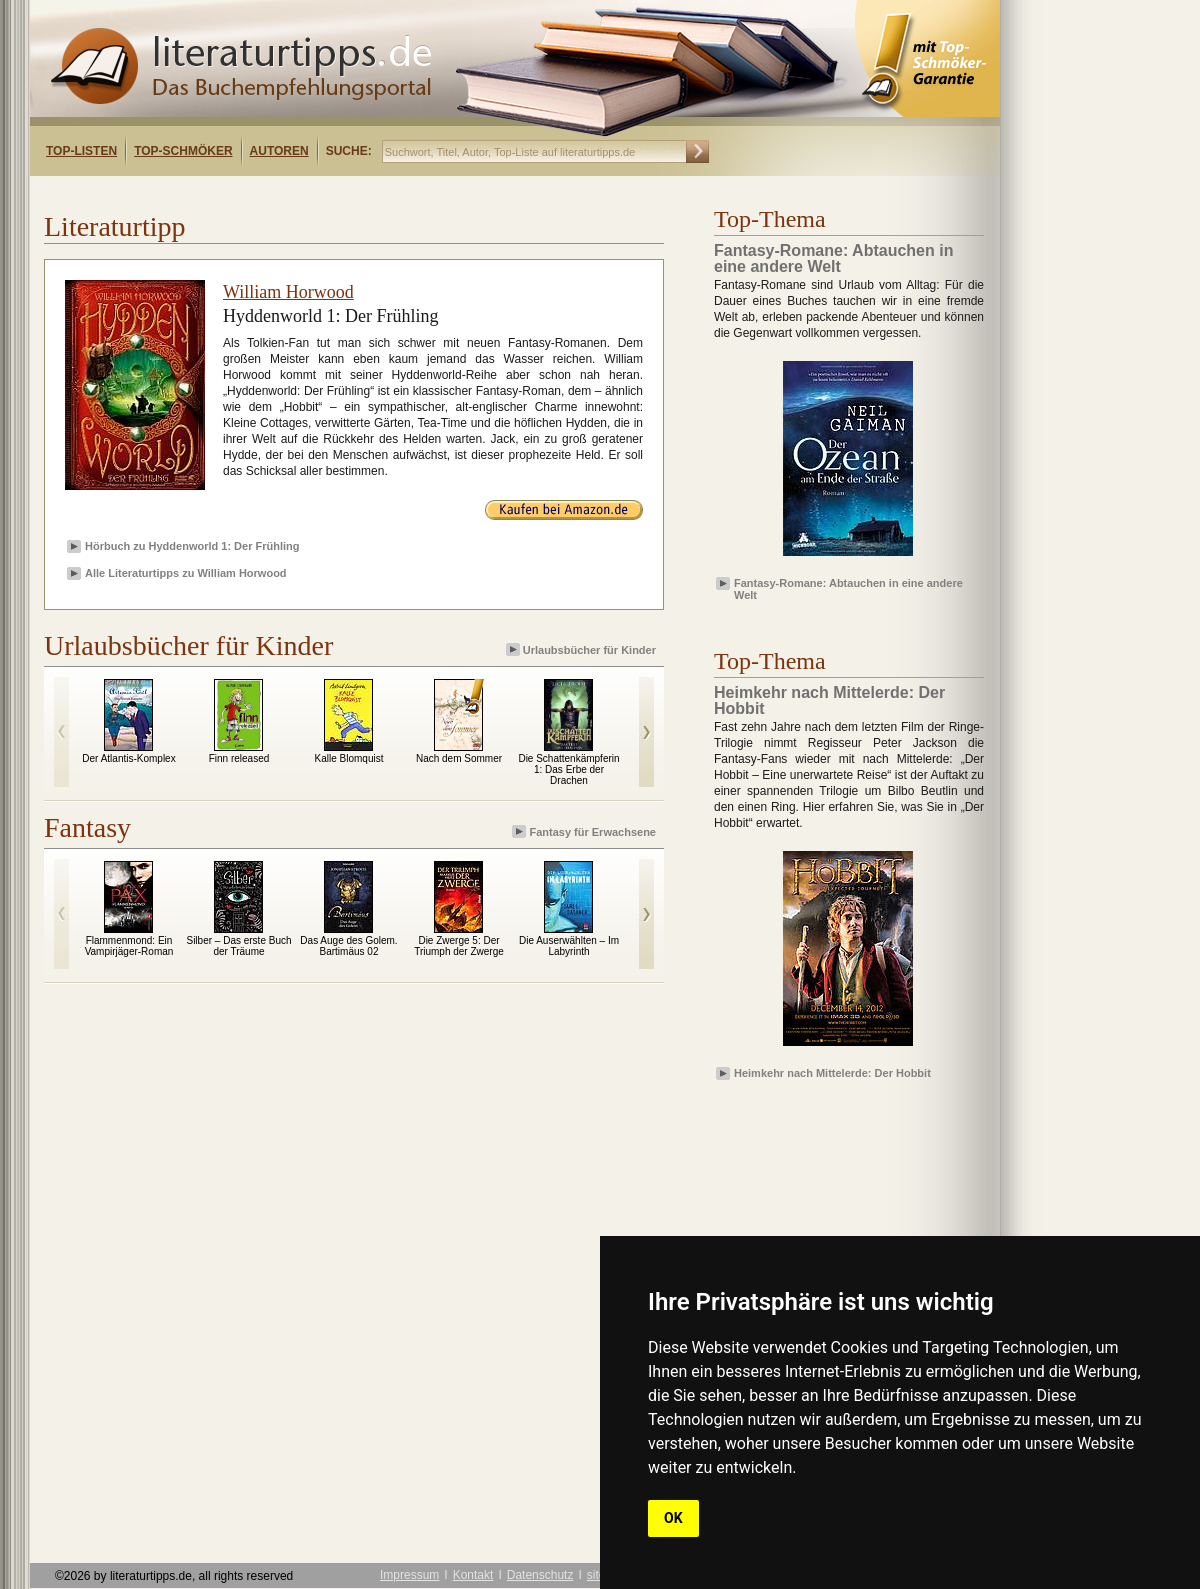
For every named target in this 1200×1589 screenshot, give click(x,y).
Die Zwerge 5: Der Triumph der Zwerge (459, 946)
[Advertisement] (288, 193)
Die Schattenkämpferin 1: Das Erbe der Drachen (568, 769)
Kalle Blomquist (349, 758)
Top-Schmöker (183, 151)
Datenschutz (540, 1575)
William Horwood (288, 292)
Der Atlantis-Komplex (128, 758)
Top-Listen (81, 151)
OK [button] (673, 1518)
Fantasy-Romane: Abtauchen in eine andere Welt (848, 588)
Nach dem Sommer (459, 758)
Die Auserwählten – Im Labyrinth (569, 946)
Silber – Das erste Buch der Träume (238, 946)
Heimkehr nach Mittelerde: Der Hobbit (832, 1073)
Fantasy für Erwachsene (585, 831)
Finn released (239, 758)
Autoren (279, 151)
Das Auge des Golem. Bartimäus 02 (348, 946)
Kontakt (473, 1575)
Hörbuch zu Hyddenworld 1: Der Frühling (192, 546)
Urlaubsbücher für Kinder (582, 649)
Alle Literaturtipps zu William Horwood (186, 573)
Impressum (409, 1575)
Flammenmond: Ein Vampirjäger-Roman (129, 946)
